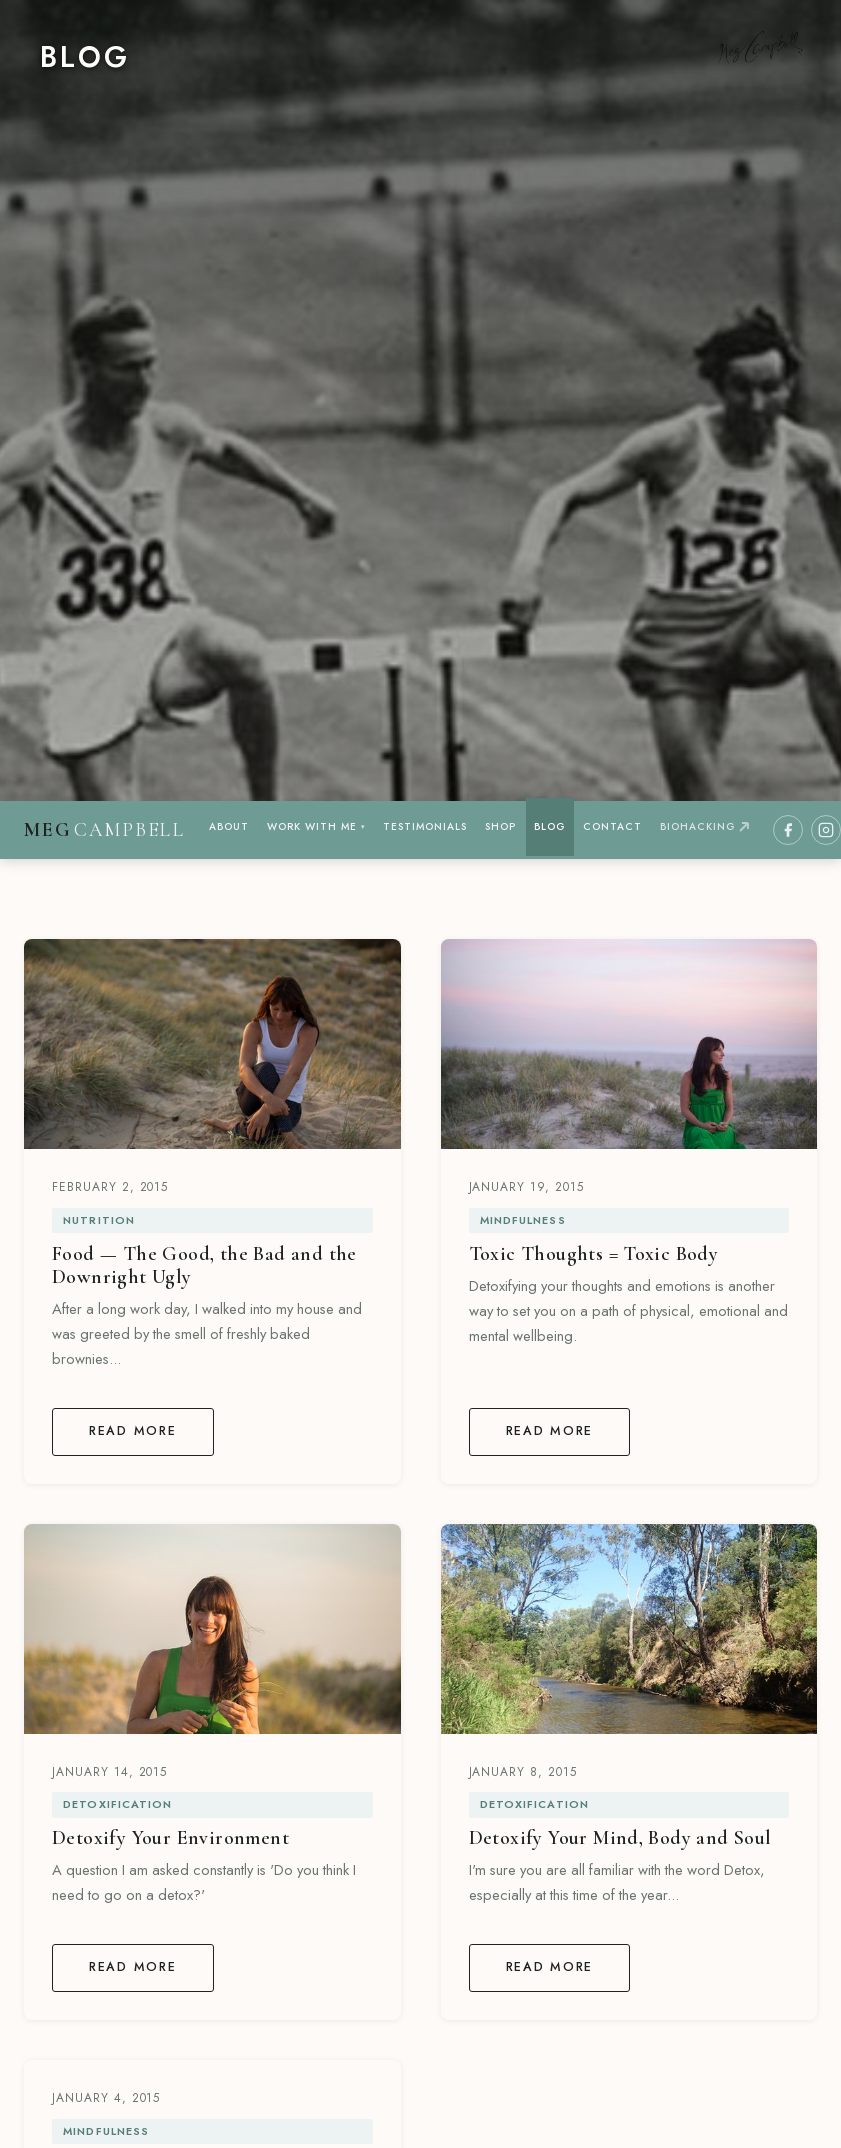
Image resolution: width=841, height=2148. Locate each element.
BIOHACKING (704, 826)
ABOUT (229, 826)
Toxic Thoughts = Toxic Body (594, 1254)
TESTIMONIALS (425, 826)
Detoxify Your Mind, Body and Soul (620, 1838)
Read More (133, 1431)
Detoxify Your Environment (170, 1838)
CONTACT (612, 826)
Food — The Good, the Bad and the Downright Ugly (204, 1265)
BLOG (550, 826)
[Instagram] (826, 830)
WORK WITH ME (316, 826)
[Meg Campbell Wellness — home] (104, 830)
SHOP (500, 826)
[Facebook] (788, 830)
